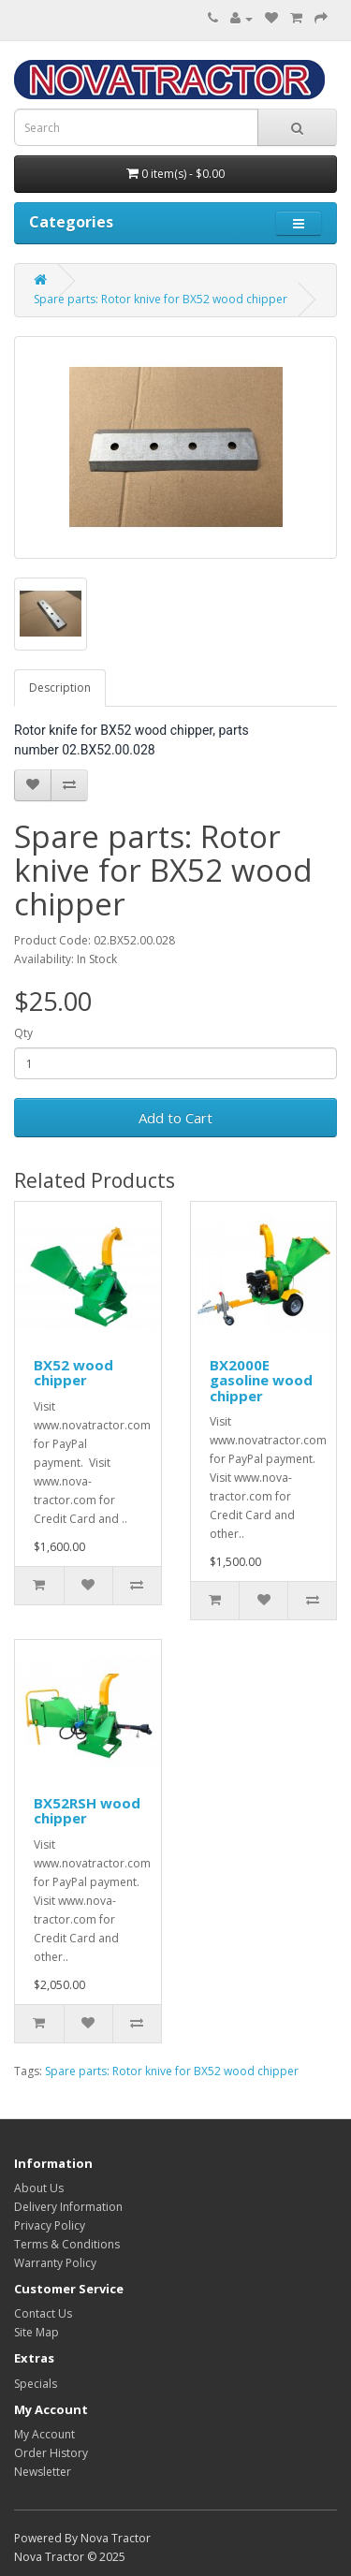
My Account (44, 2434)
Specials (35, 2384)
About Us (39, 2188)
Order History (51, 2453)
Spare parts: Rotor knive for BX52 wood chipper (160, 299)
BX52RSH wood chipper (87, 1810)
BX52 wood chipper (73, 1372)
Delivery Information (68, 2207)
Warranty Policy (55, 2263)
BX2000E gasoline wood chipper (261, 1380)
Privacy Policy (49, 2225)
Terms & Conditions (67, 2244)
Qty (23, 1033)
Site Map (36, 2332)
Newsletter (42, 2472)
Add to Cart (175, 1117)
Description (60, 687)
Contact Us (43, 2313)
